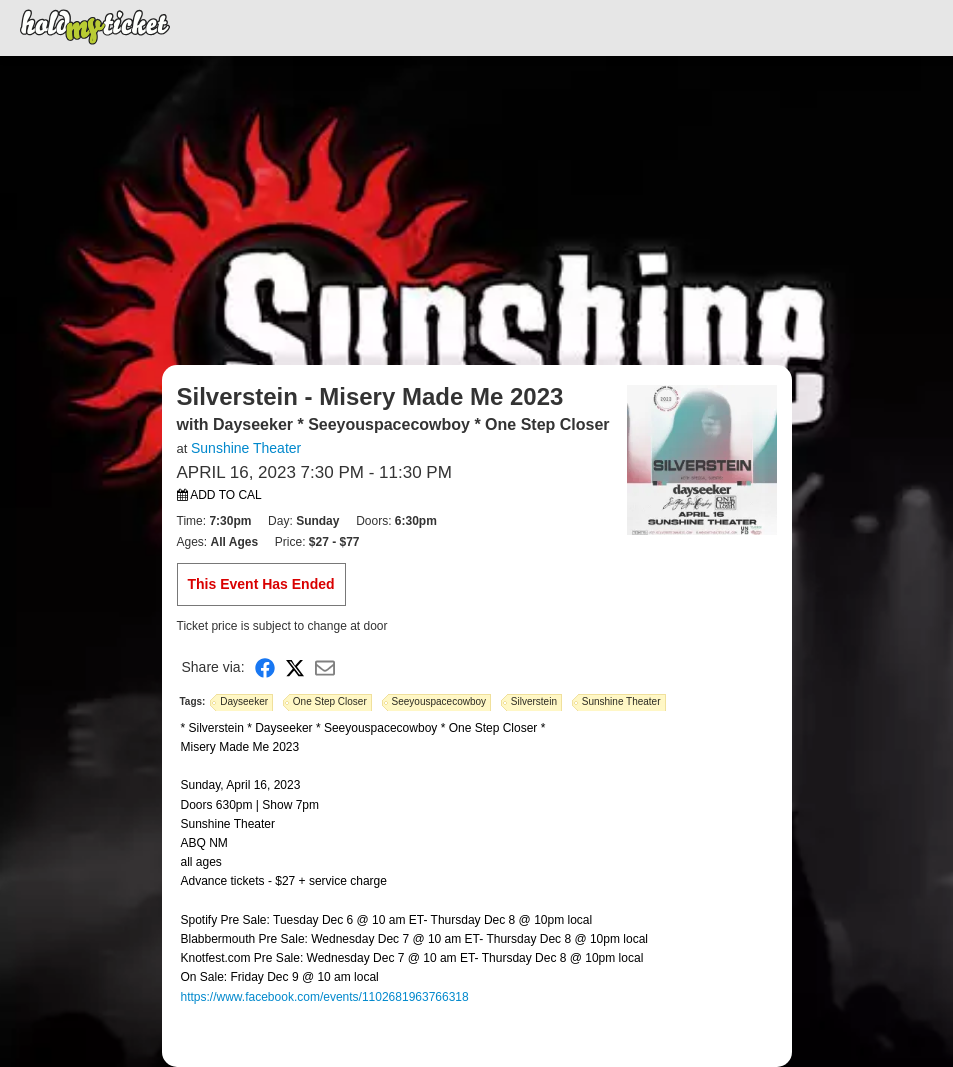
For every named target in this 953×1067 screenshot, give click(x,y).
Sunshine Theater (246, 448)
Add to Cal (219, 495)
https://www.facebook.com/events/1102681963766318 (325, 997)
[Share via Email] (325, 667)
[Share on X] (295, 667)
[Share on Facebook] (265, 667)
